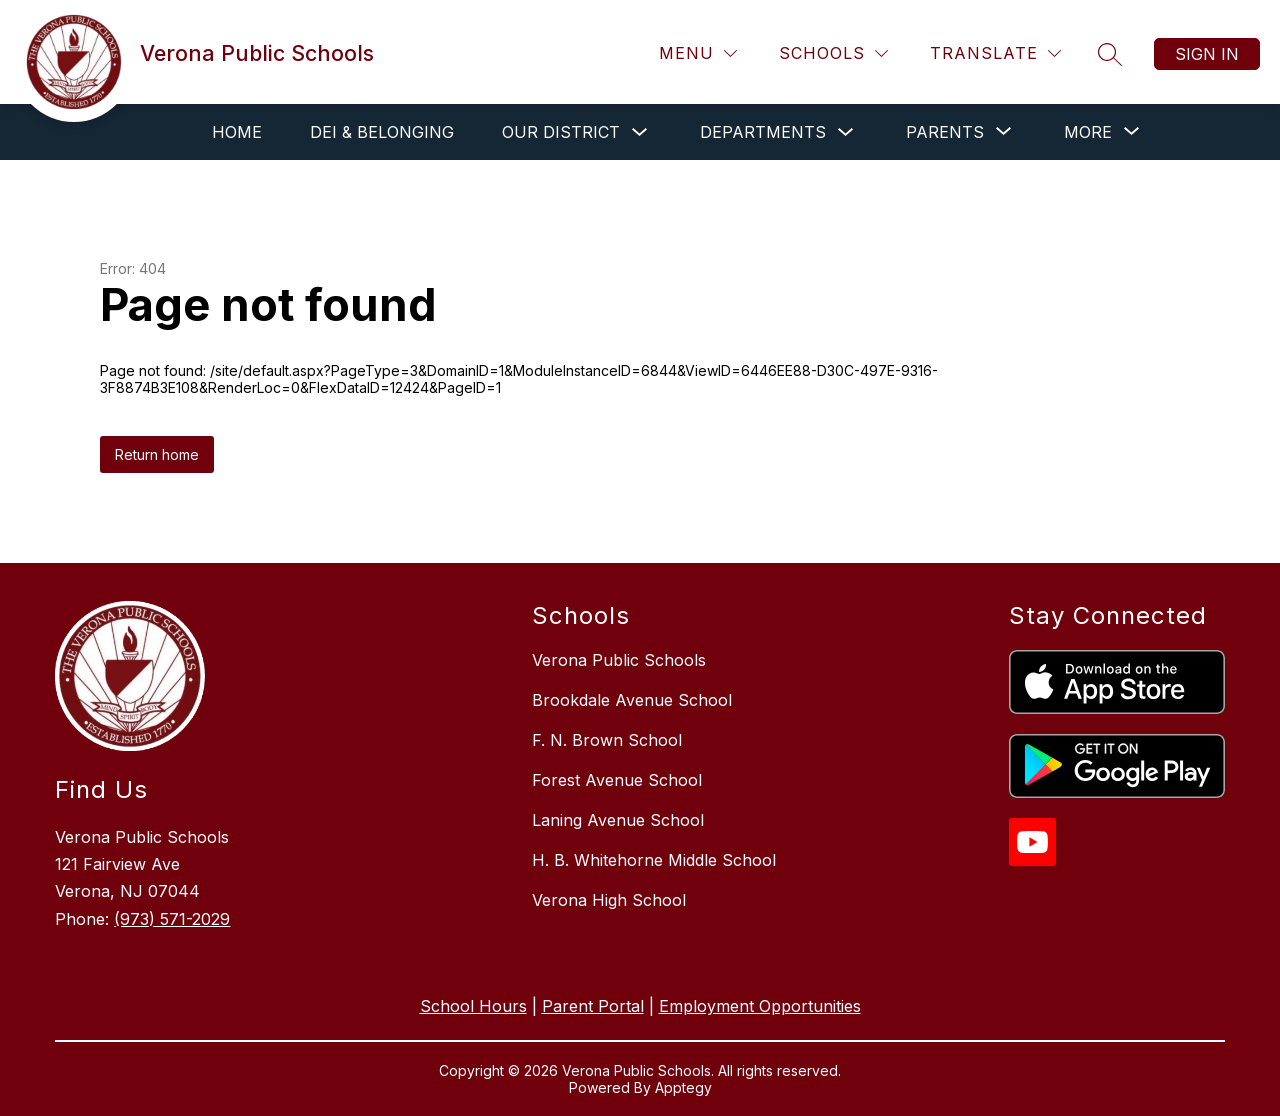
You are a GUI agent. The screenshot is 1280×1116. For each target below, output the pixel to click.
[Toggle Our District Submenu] (640, 132)
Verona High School (609, 900)
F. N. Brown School (607, 740)
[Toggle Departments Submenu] (846, 132)
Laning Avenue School (618, 820)
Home (237, 132)
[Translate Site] (995, 53)
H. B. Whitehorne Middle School (654, 860)
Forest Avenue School (617, 780)
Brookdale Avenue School (632, 700)
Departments (763, 132)
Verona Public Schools (619, 660)
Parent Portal (593, 1006)
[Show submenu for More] (1088, 132)
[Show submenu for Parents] (945, 132)
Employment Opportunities (760, 1006)
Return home (157, 454)
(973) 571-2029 (172, 919)
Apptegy (683, 1087)
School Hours (473, 1006)
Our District (561, 132)
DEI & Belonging (382, 132)
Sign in (1207, 54)
